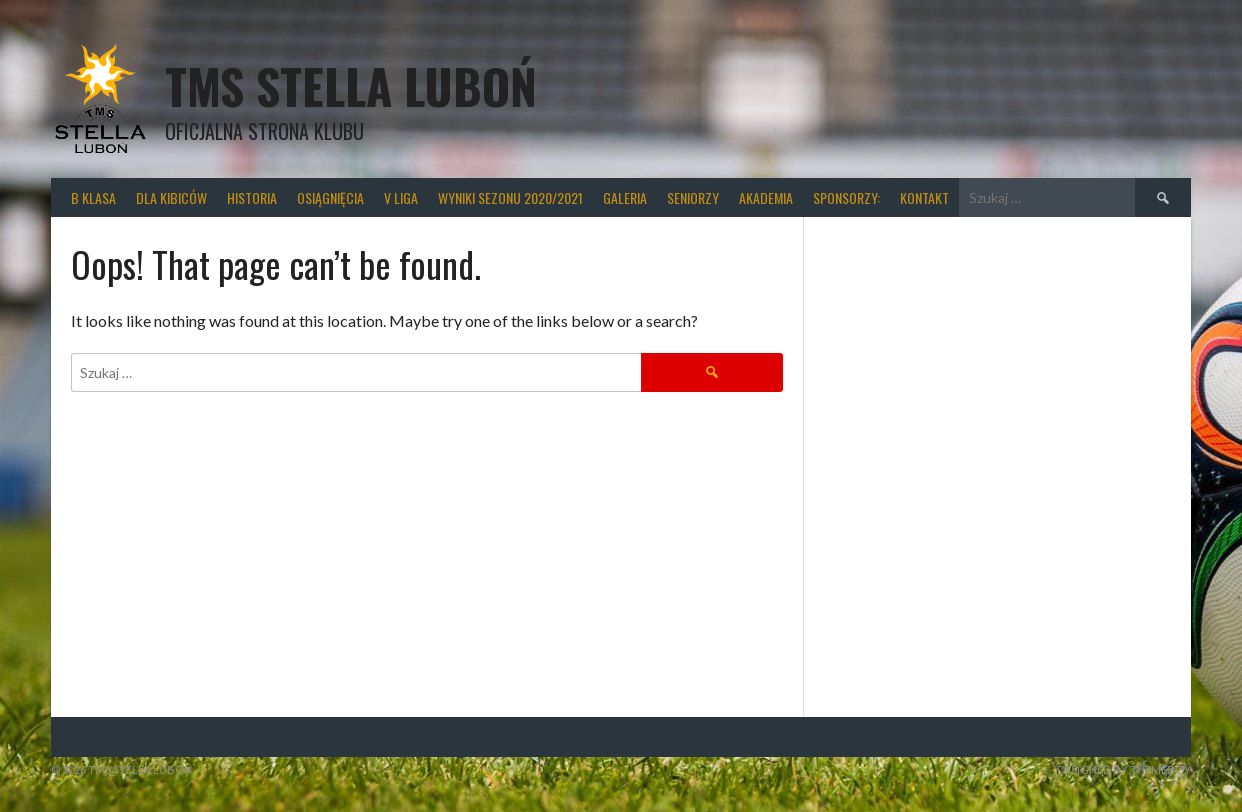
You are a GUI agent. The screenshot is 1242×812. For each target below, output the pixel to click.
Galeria (625, 197)
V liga (401, 197)
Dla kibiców (171, 197)
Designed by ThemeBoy (1124, 769)
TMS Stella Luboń (351, 85)
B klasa (93, 197)
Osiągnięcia (330, 197)
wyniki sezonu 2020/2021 (510, 197)
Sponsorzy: (846, 197)
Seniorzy (693, 197)
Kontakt (924, 197)
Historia (252, 197)
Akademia (766, 197)
